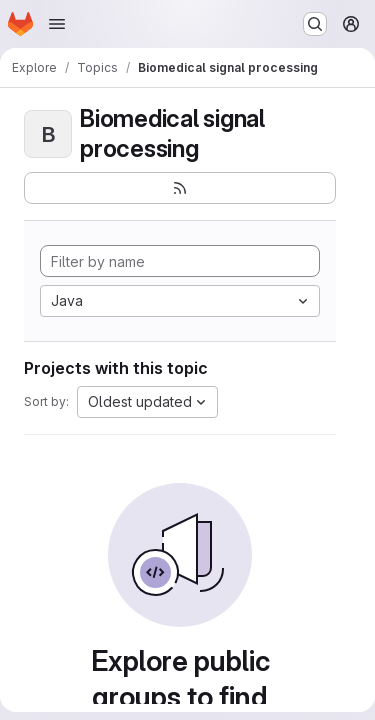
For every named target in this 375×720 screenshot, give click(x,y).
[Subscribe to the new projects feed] (180, 188)
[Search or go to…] (315, 24)
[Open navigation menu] (57, 24)
